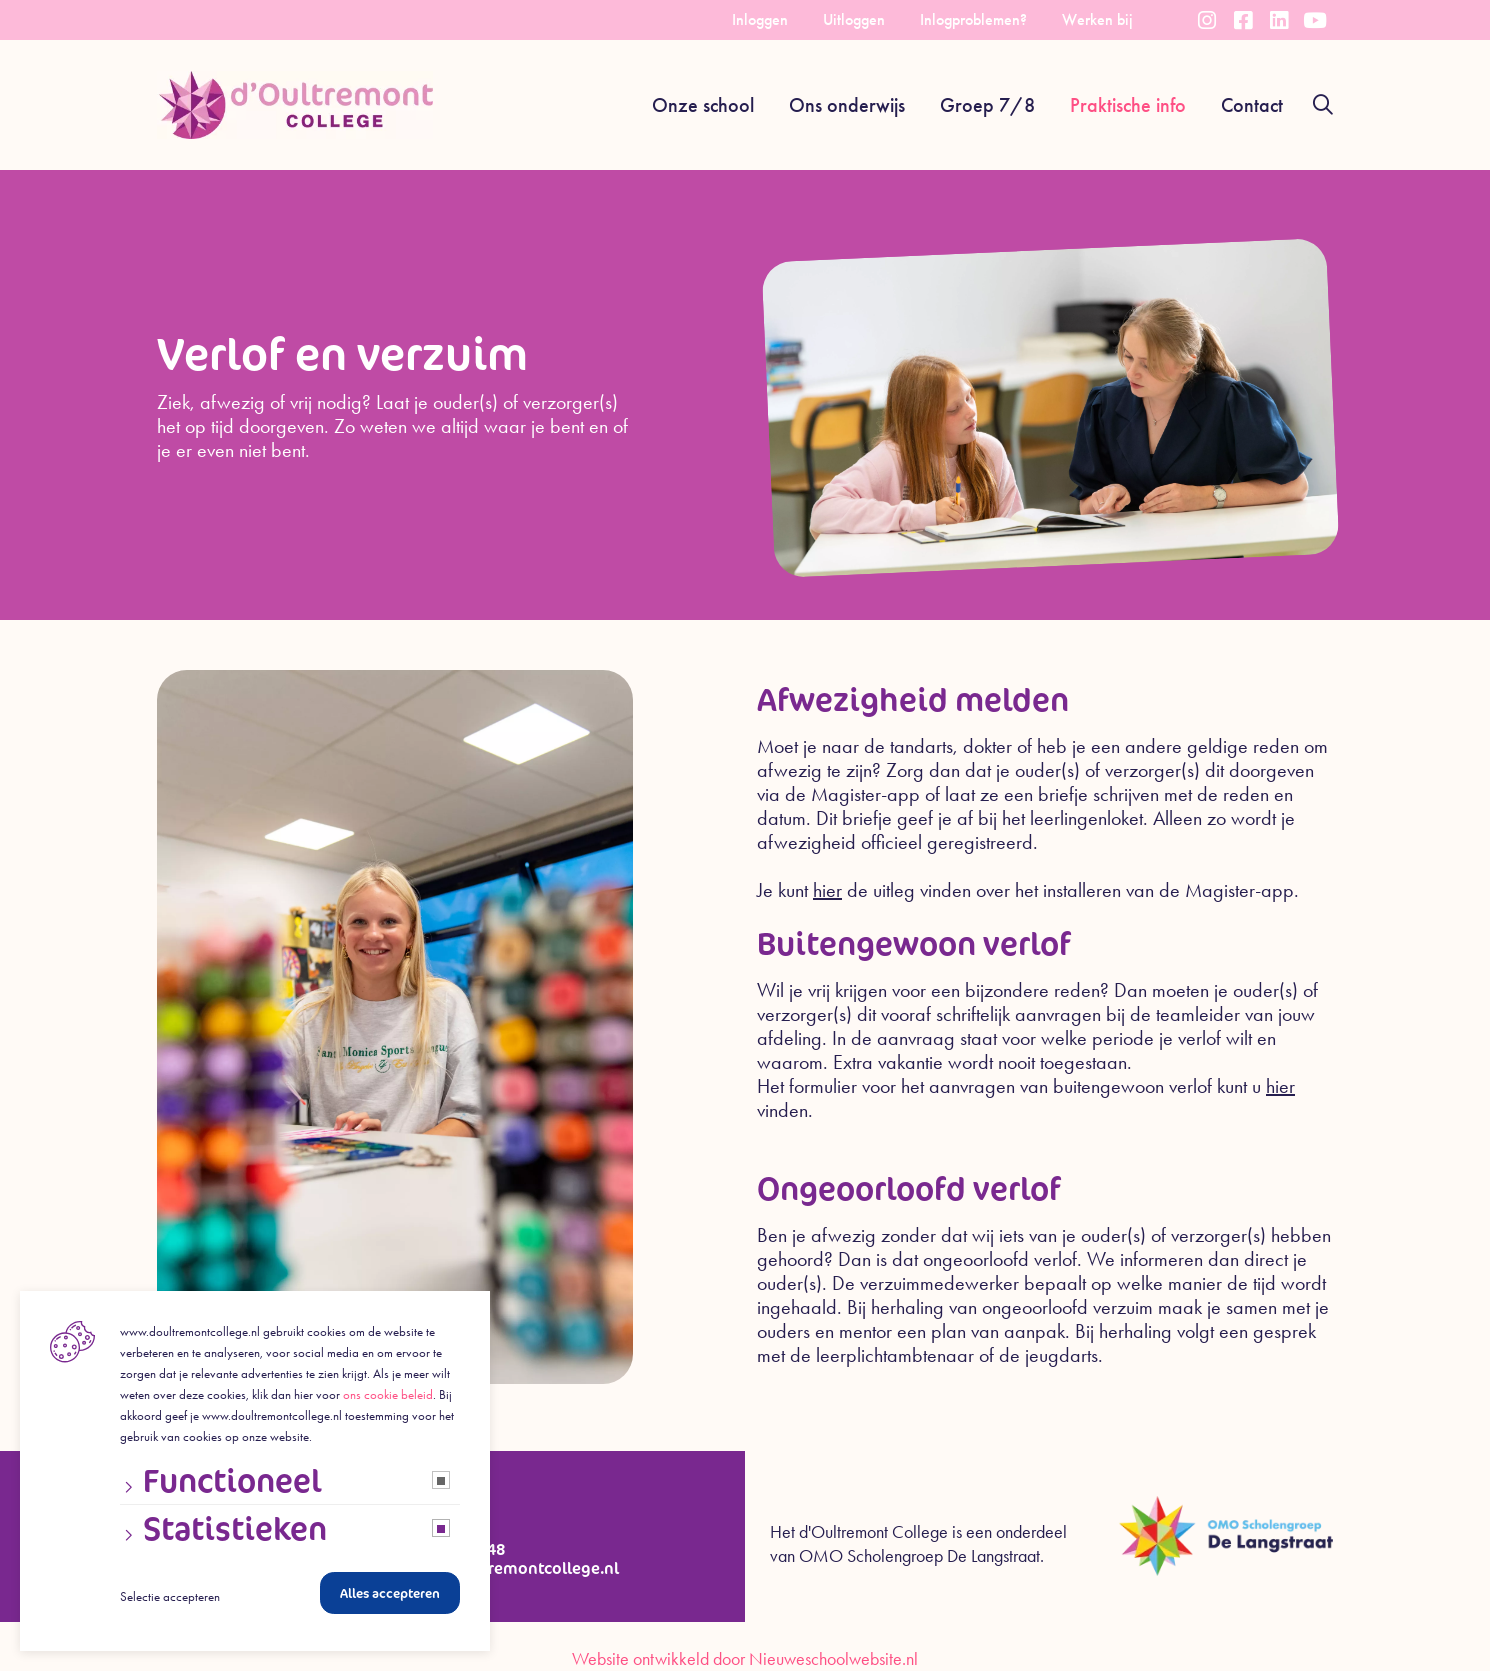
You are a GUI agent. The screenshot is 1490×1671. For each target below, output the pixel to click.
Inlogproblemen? (973, 19)
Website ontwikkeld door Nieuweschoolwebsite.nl (745, 1659)
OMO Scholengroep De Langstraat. (921, 1556)
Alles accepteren (390, 1600)
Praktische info (1128, 105)
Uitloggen (854, 19)
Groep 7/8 (987, 105)
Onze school (703, 105)
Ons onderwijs (847, 105)
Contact (1252, 105)
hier (827, 890)
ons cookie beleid (388, 1401)
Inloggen (760, 19)
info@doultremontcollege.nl (511, 1568)
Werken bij (1097, 19)
